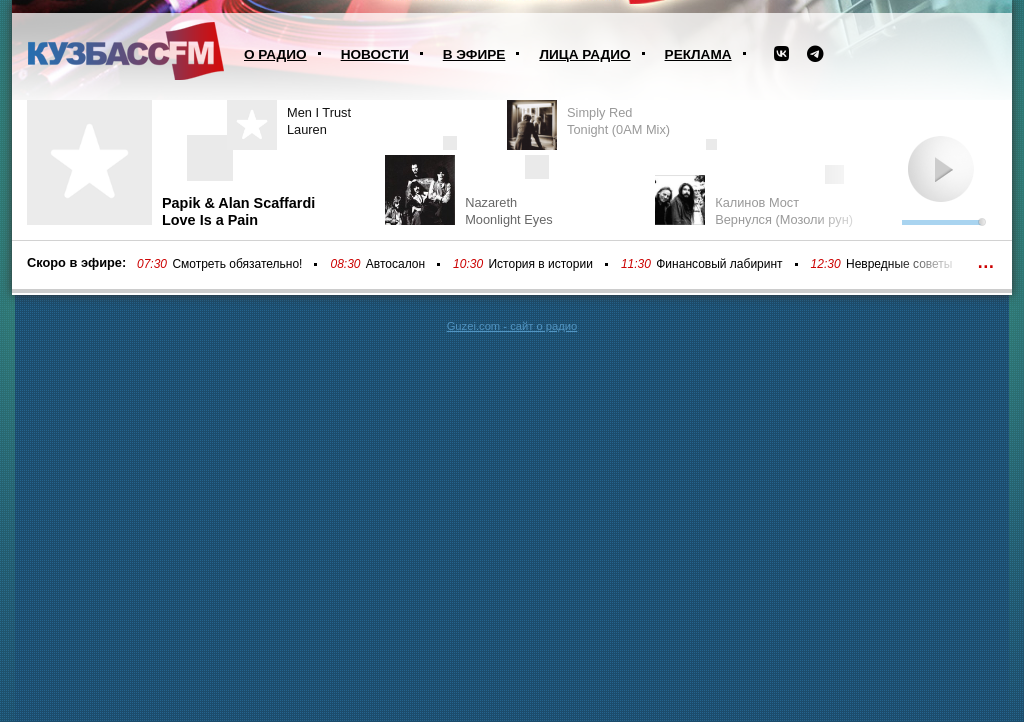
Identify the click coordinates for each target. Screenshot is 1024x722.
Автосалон (395, 264)
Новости (375, 54)
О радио (275, 54)
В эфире (474, 54)
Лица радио (584, 54)
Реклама (698, 54)
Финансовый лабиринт (719, 264)
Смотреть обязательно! (237, 264)
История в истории (540, 264)
